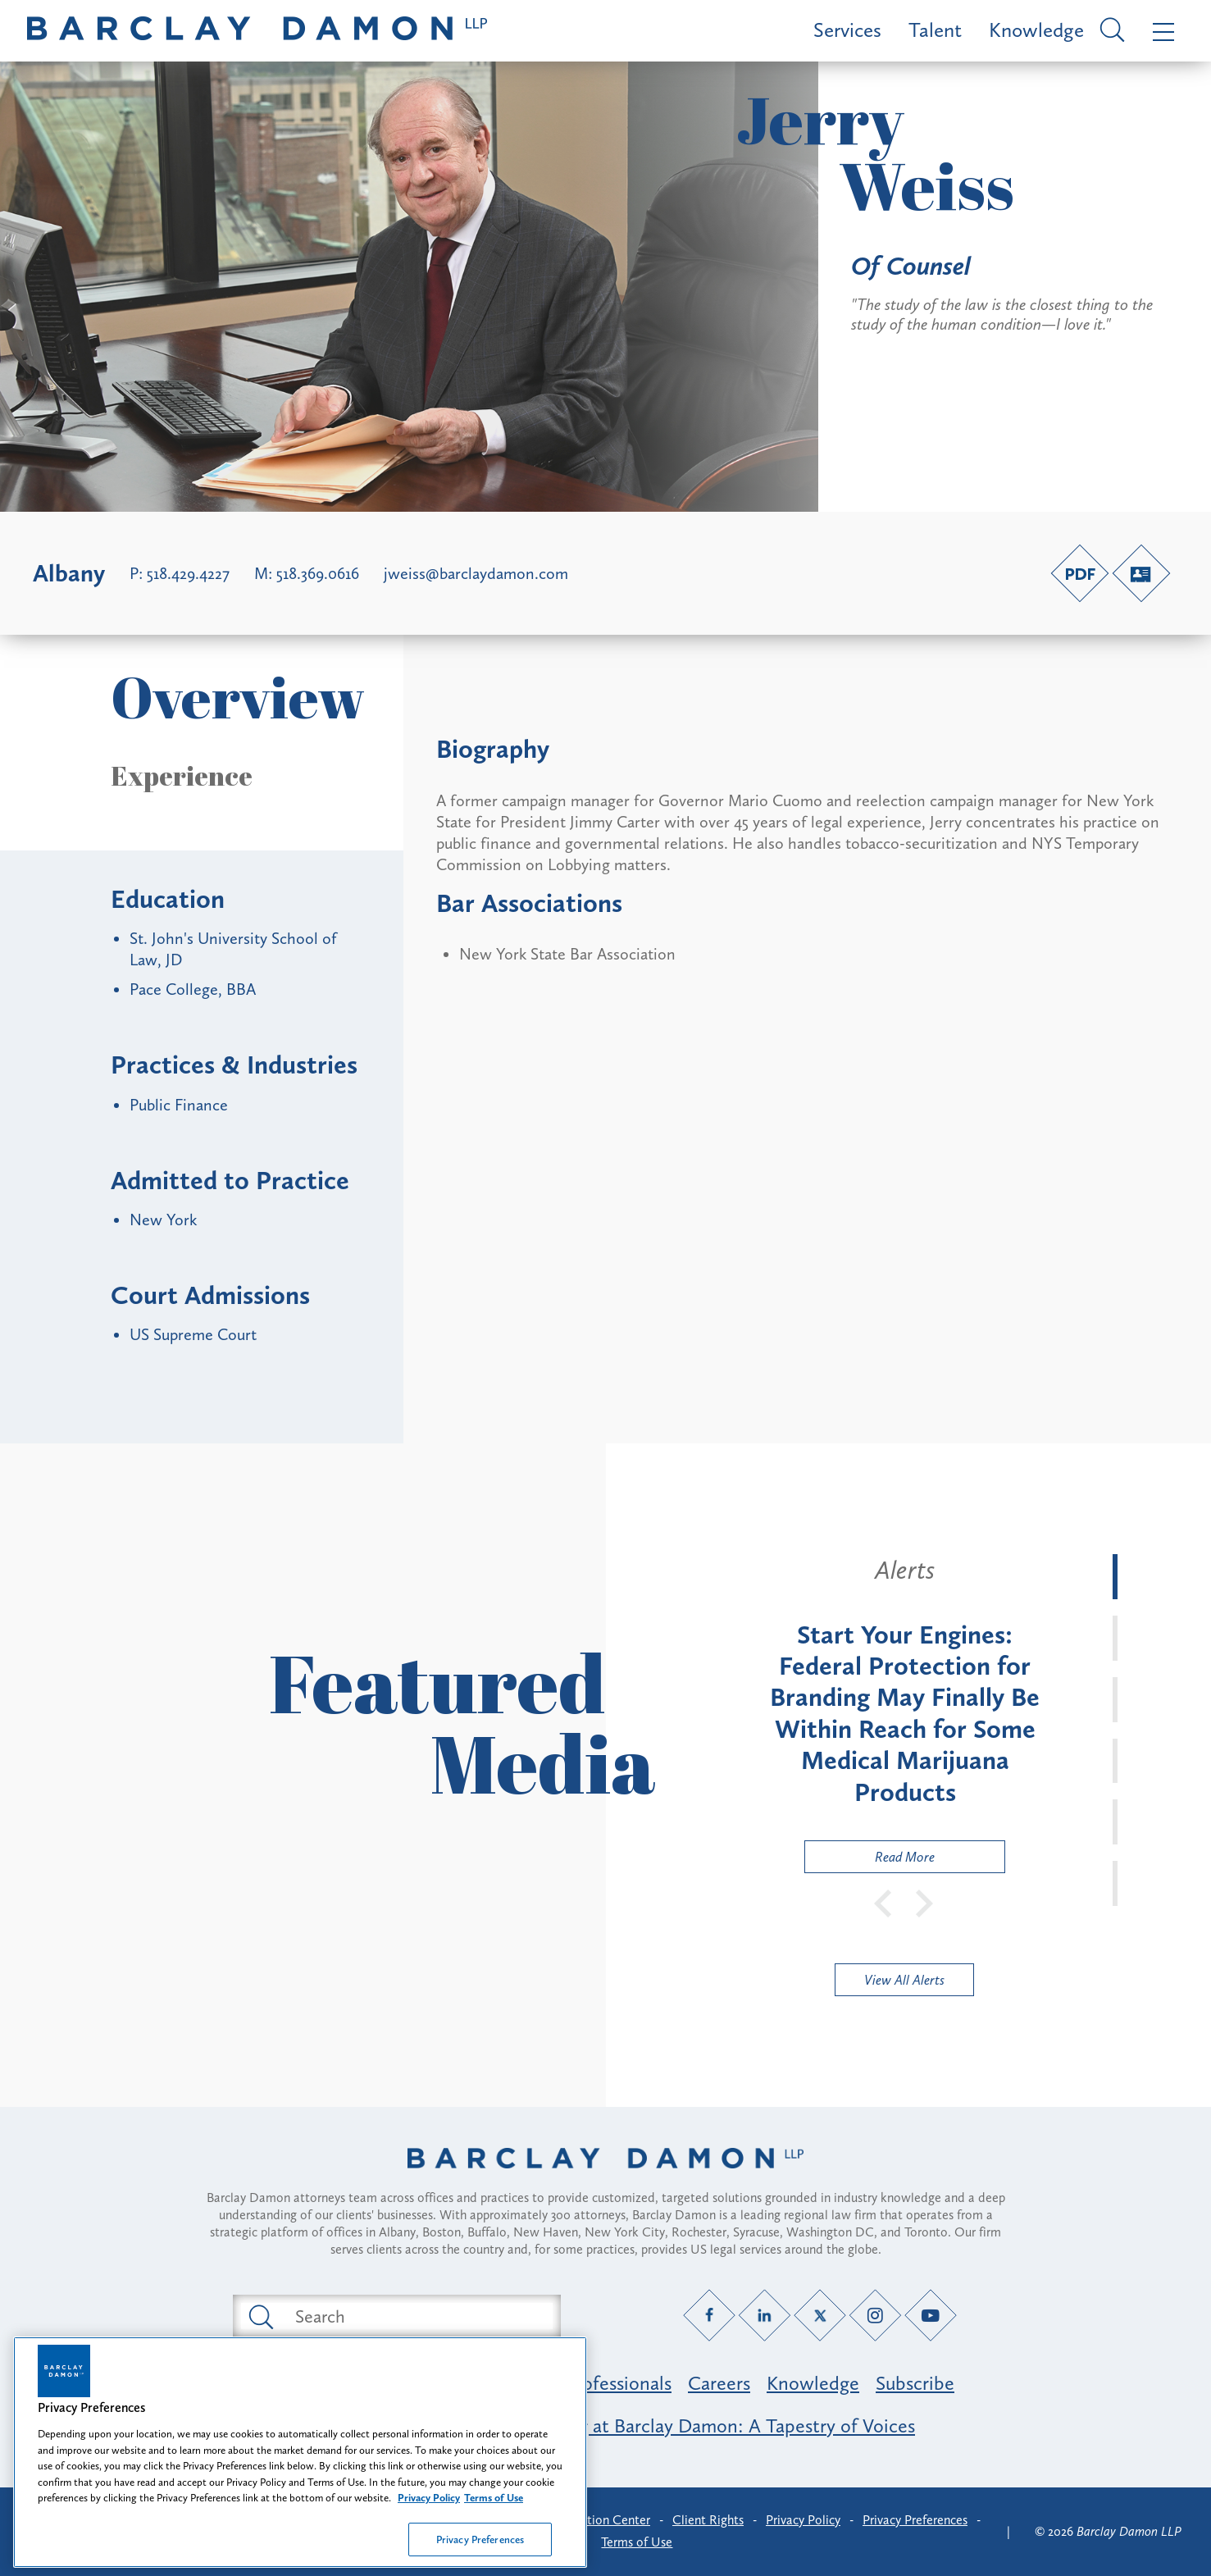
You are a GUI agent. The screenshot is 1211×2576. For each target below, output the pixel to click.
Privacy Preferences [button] (915, 2520)
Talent (935, 30)
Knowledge (1036, 30)
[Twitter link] (819, 2315)
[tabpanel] (905, 1713)
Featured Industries (335, 2383)
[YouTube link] (930, 2315)
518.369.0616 (317, 573)
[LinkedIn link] (764, 2315)
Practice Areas (489, 2383)
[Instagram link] (875, 2315)
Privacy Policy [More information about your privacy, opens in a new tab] (429, 2558)
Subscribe (915, 2383)
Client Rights (708, 2520)
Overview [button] (238, 696)
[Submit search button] (260, 2316)
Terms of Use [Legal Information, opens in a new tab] (493, 2558)
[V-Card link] (1141, 573)
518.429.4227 (188, 573)
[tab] (1115, 1576)
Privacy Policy (803, 2520)
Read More (870, 1860)
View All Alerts (904, 1980)
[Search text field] (416, 2316)
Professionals (618, 2383)
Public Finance (179, 1105)
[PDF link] (1079, 573)
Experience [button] (182, 776)
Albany (69, 573)
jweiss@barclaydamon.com (476, 573)
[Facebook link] (708, 2315)
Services (847, 30)
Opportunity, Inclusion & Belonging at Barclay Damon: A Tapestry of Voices (605, 2425)
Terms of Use (636, 2542)
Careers (719, 2383)
